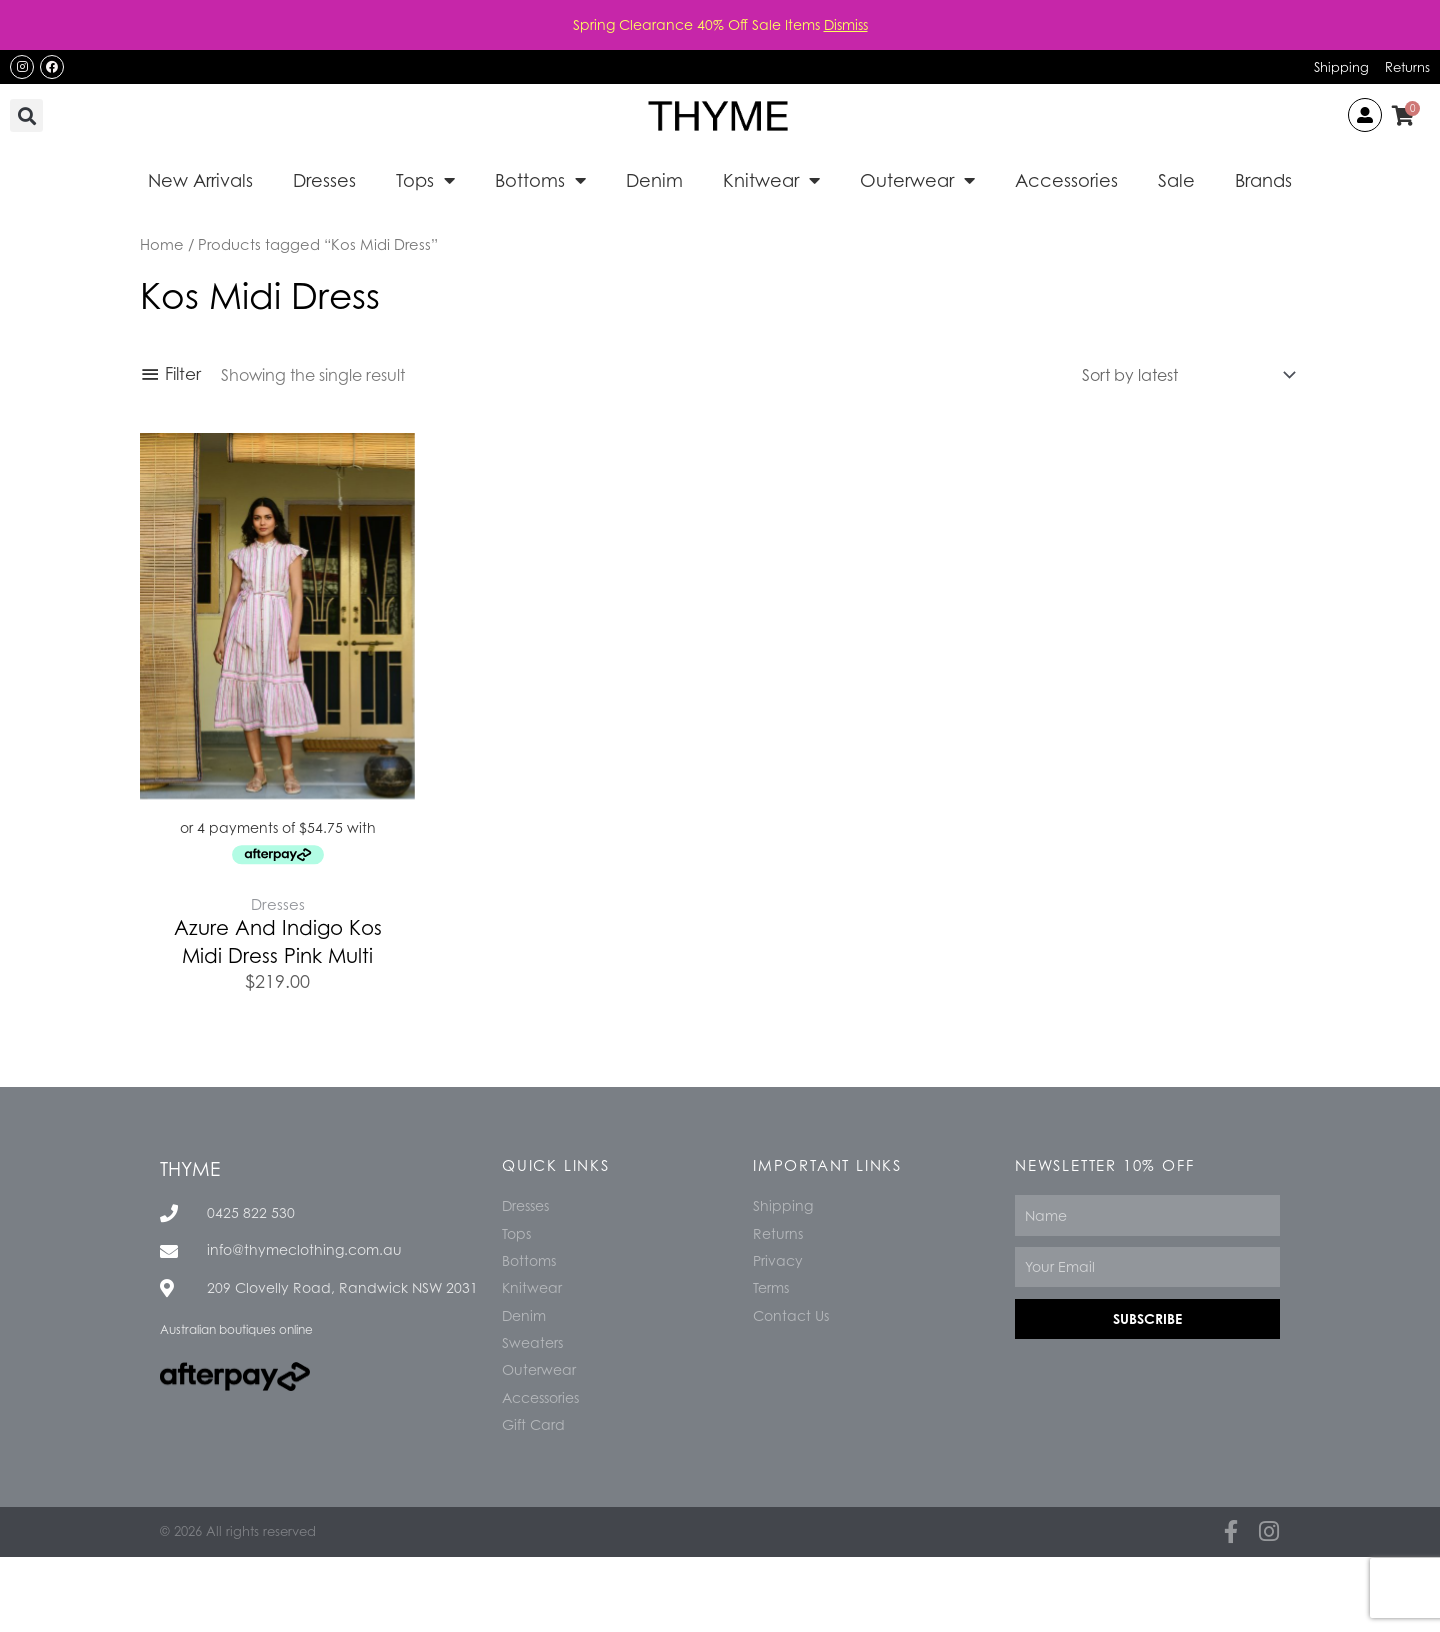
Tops (425, 180)
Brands (1263, 180)
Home (162, 244)
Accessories (1066, 180)
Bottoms (540, 180)
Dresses (324, 180)
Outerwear (917, 180)
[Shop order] (1184, 375)
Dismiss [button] (846, 24)
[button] (26, 115)
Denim (654, 180)
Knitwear (771, 180)
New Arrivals (200, 180)
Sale (1176, 180)
